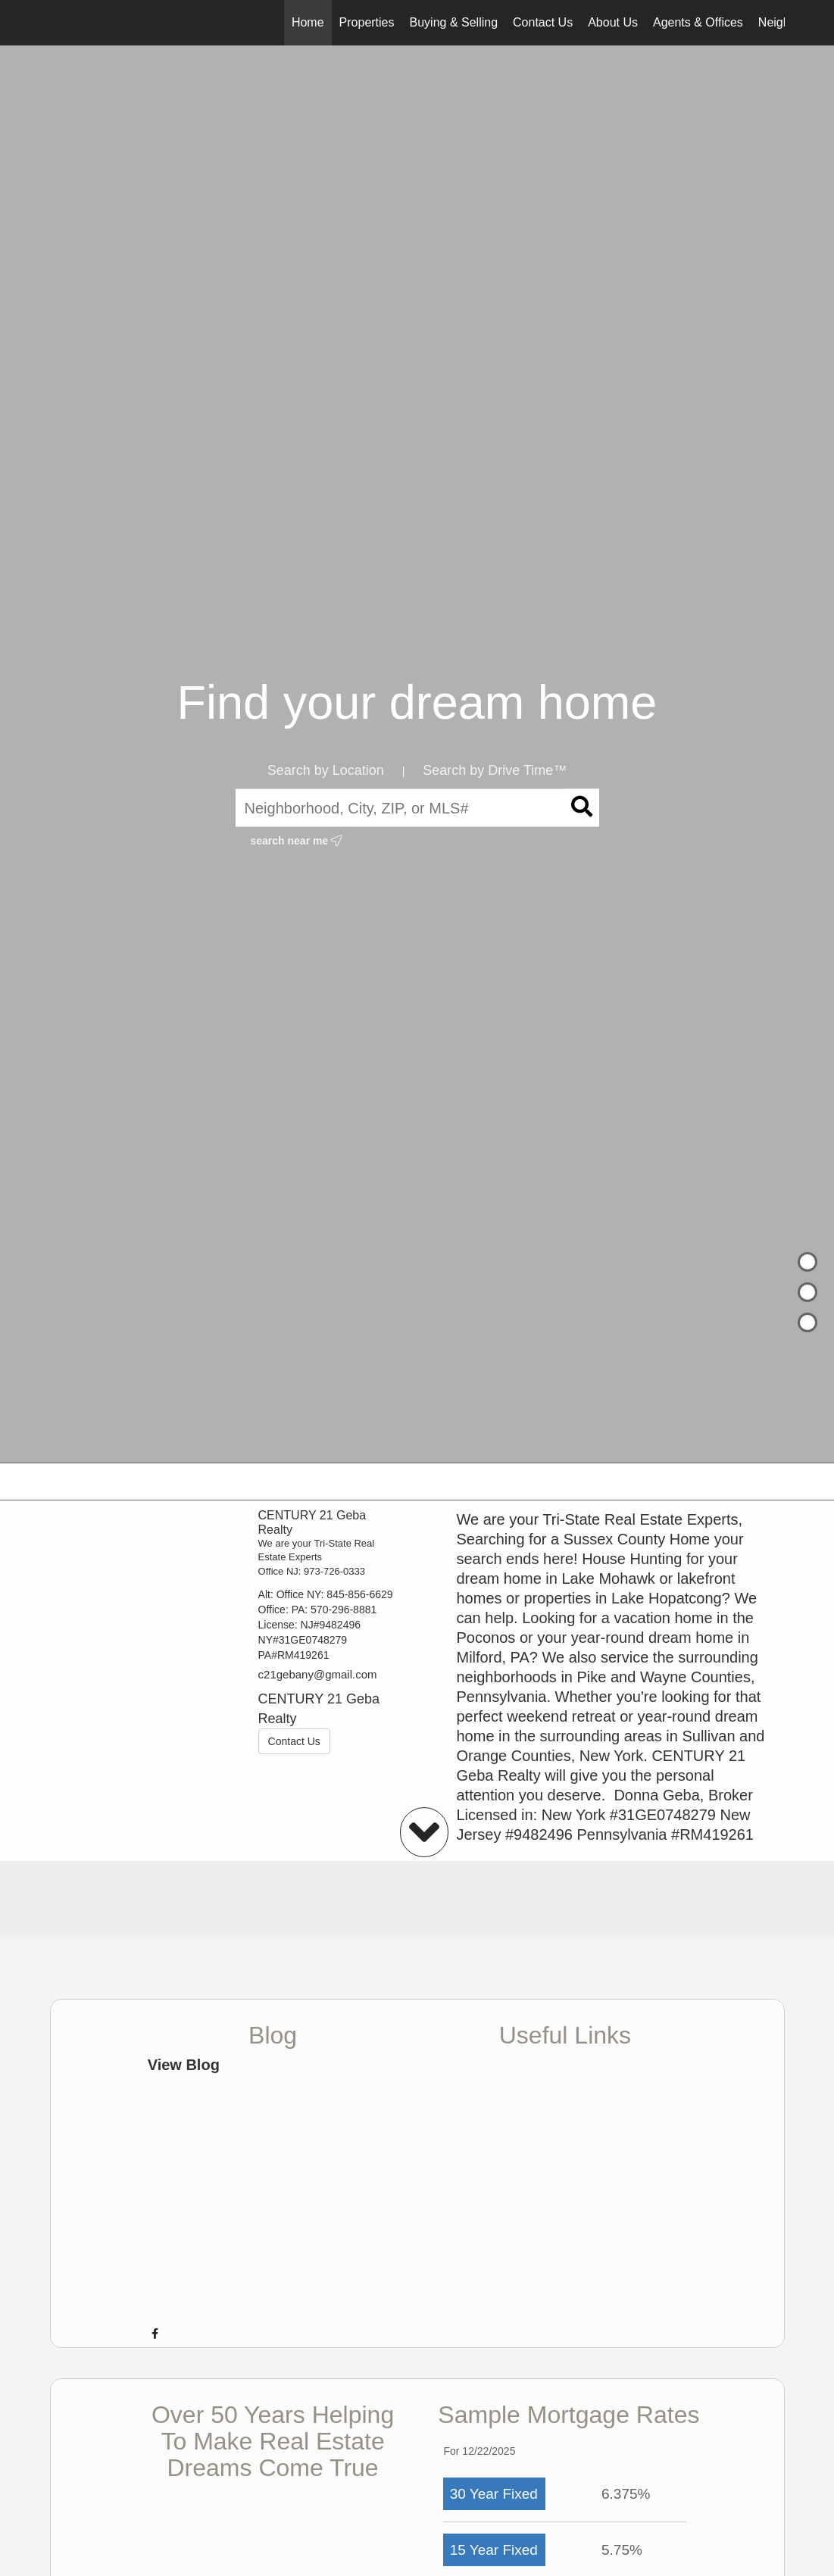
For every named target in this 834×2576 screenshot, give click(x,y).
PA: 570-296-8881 (334, 1609)
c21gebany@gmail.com (317, 1674)
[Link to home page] (58, 22)
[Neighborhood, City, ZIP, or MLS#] (417, 808)
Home (308, 22)
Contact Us (543, 22)
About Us (613, 22)
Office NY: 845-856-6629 (334, 1594)
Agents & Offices (698, 22)
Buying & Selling (454, 22)
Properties (367, 22)
